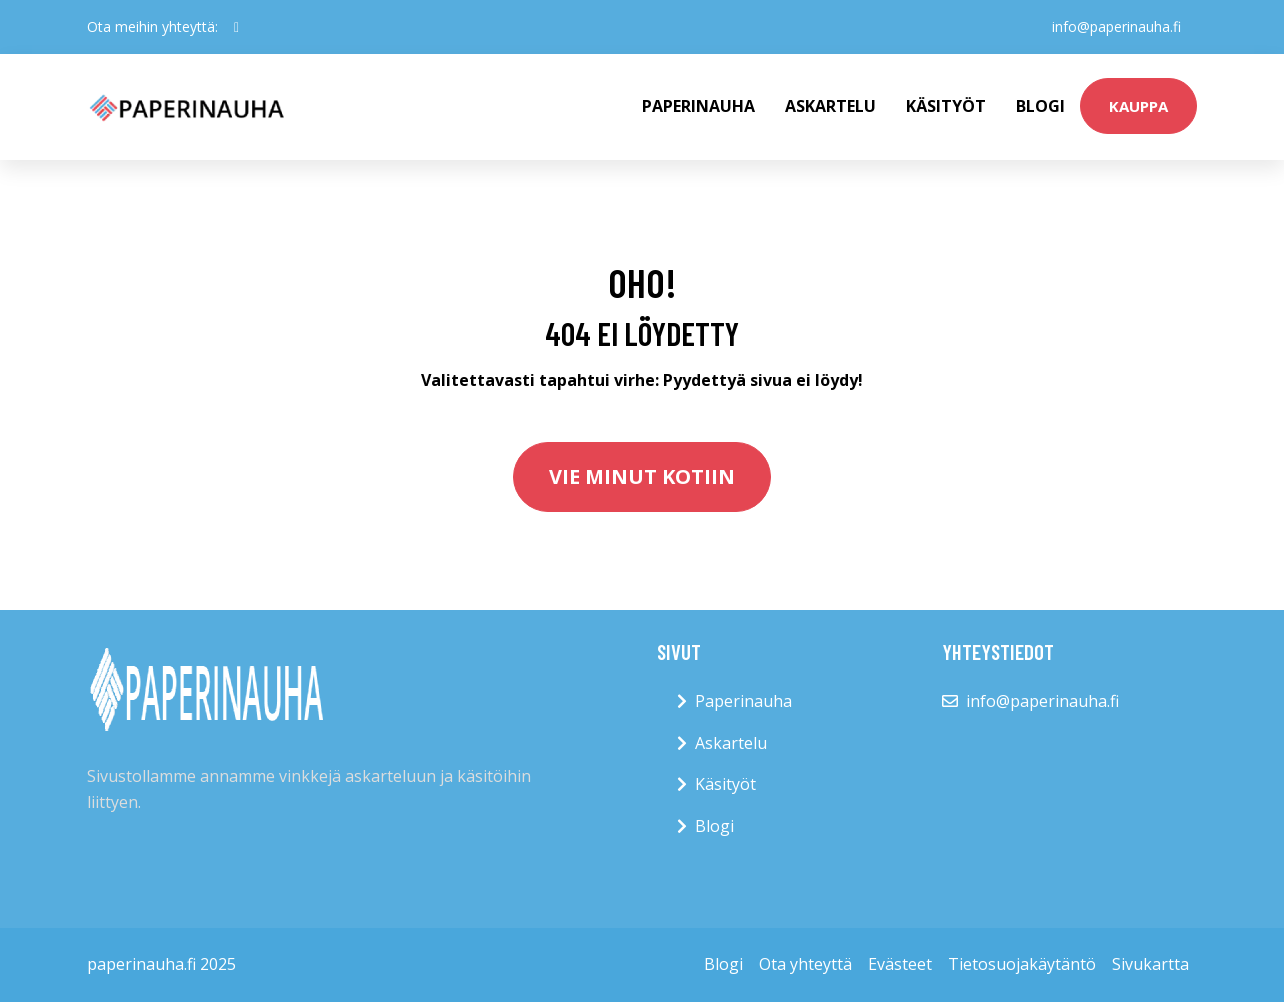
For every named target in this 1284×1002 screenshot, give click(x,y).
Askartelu (830, 106)
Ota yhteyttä (805, 964)
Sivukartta (1150, 964)
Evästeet (900, 964)
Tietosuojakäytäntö (1022, 964)
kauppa (1138, 106)
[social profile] (236, 27)
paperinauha (698, 106)
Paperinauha (743, 701)
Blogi (1040, 106)
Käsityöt (946, 106)
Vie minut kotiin (642, 476)
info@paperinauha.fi (1116, 26)
